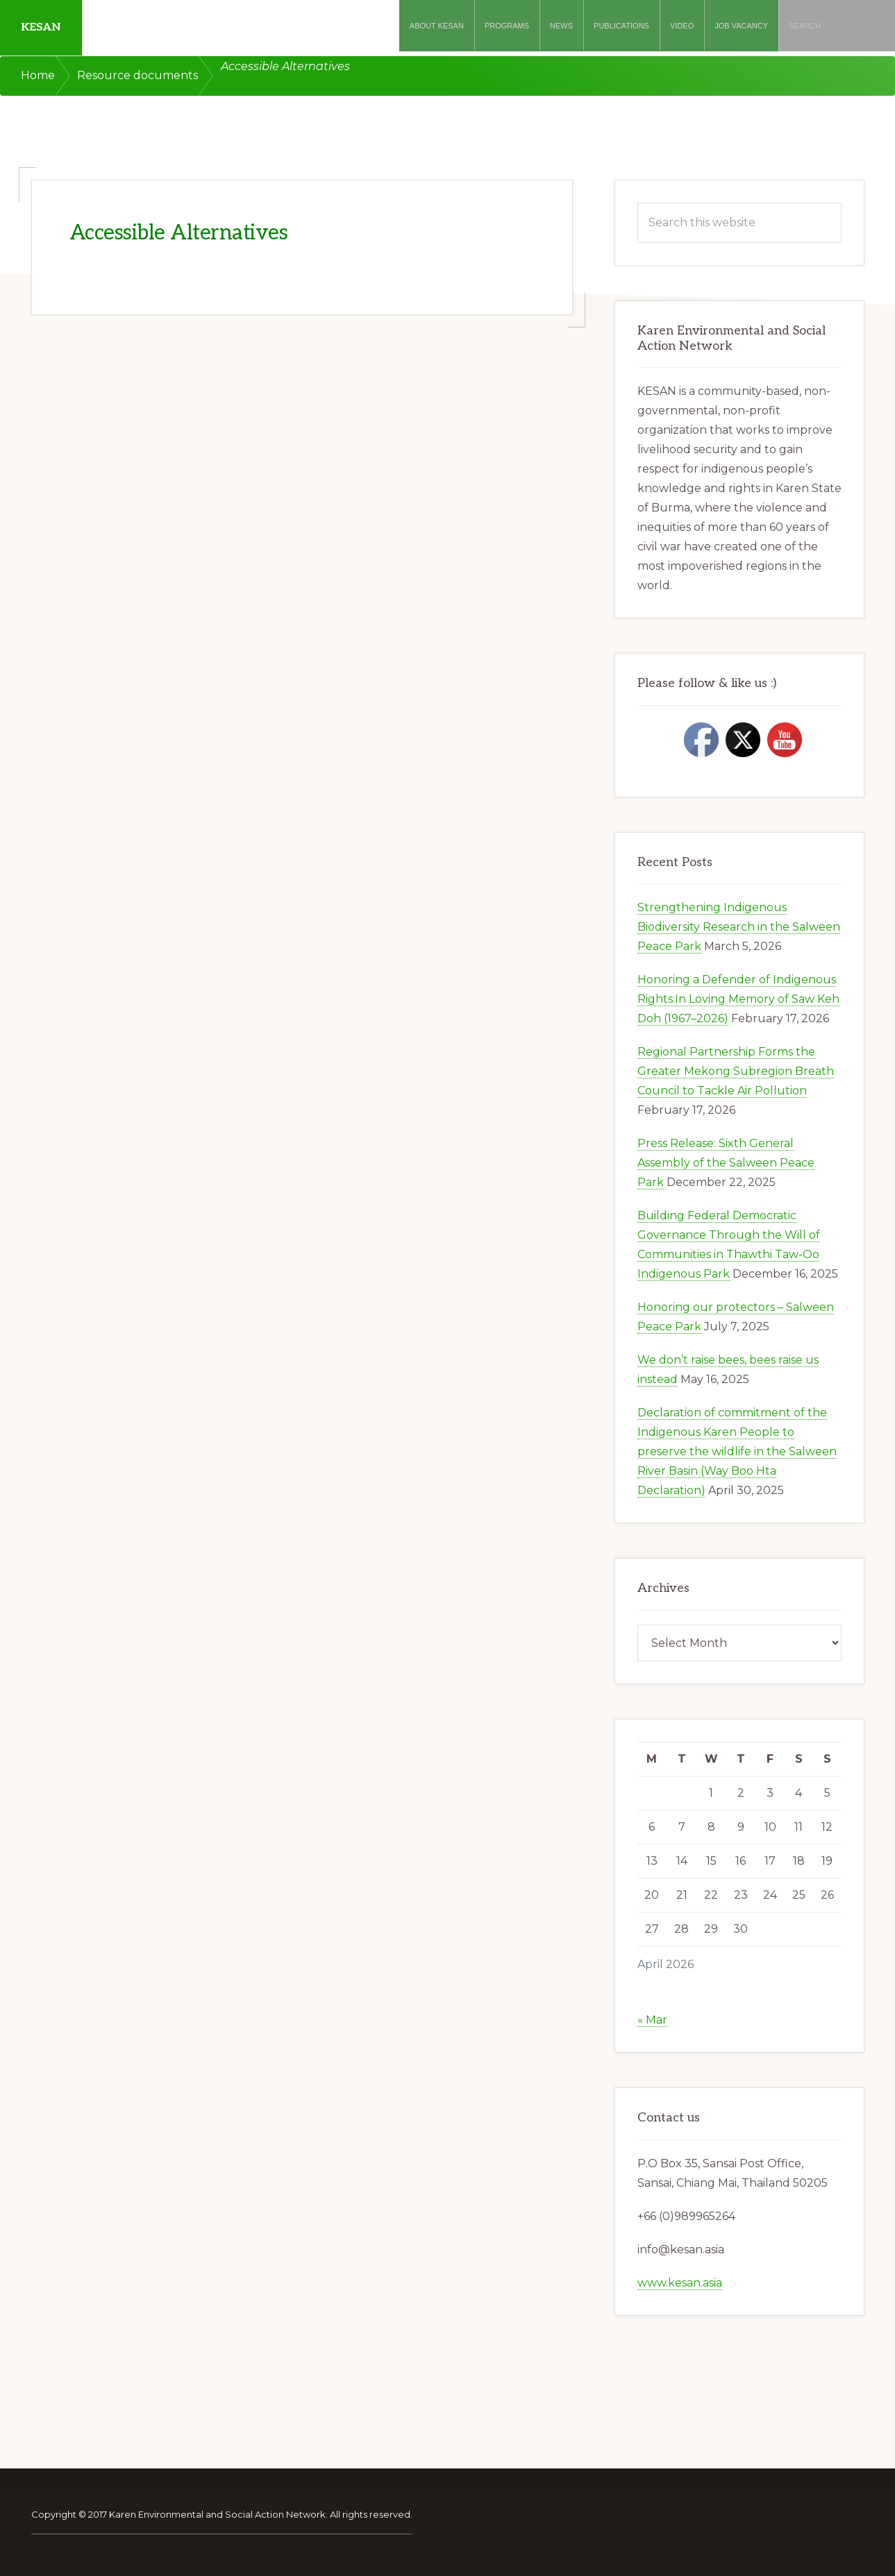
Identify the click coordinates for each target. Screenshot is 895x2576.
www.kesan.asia (679, 2282)
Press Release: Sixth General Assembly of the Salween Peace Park (725, 1163)
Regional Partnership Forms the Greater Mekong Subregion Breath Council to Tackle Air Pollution (735, 1071)
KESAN (41, 27)
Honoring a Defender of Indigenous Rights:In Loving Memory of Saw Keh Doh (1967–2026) (738, 999)
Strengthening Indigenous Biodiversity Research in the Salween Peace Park (738, 927)
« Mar (652, 2019)
